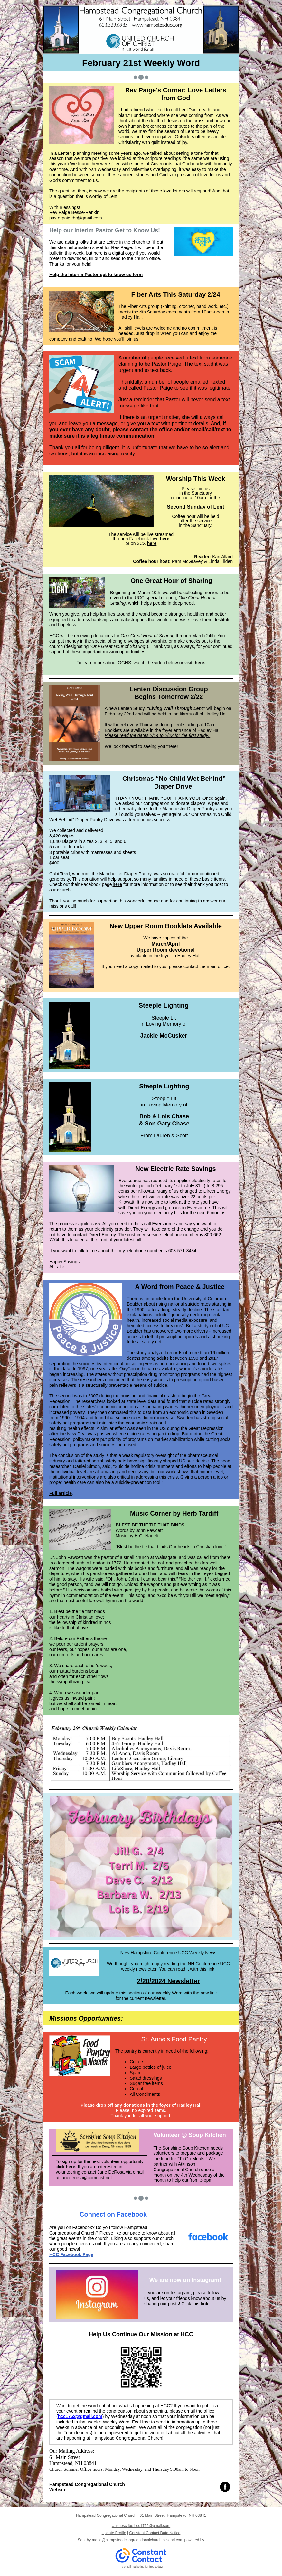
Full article (60, 1493)
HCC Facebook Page (71, 2254)
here (164, 538)
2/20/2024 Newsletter (168, 1980)
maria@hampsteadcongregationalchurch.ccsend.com (137, 2540)
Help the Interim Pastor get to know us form (96, 274)
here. (200, 662)
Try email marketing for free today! (141, 2566)
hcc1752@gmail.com (80, 2416)
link (204, 2303)
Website (57, 2489)
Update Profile (114, 2533)
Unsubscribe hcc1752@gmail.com (141, 2526)
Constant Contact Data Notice (155, 2533)
